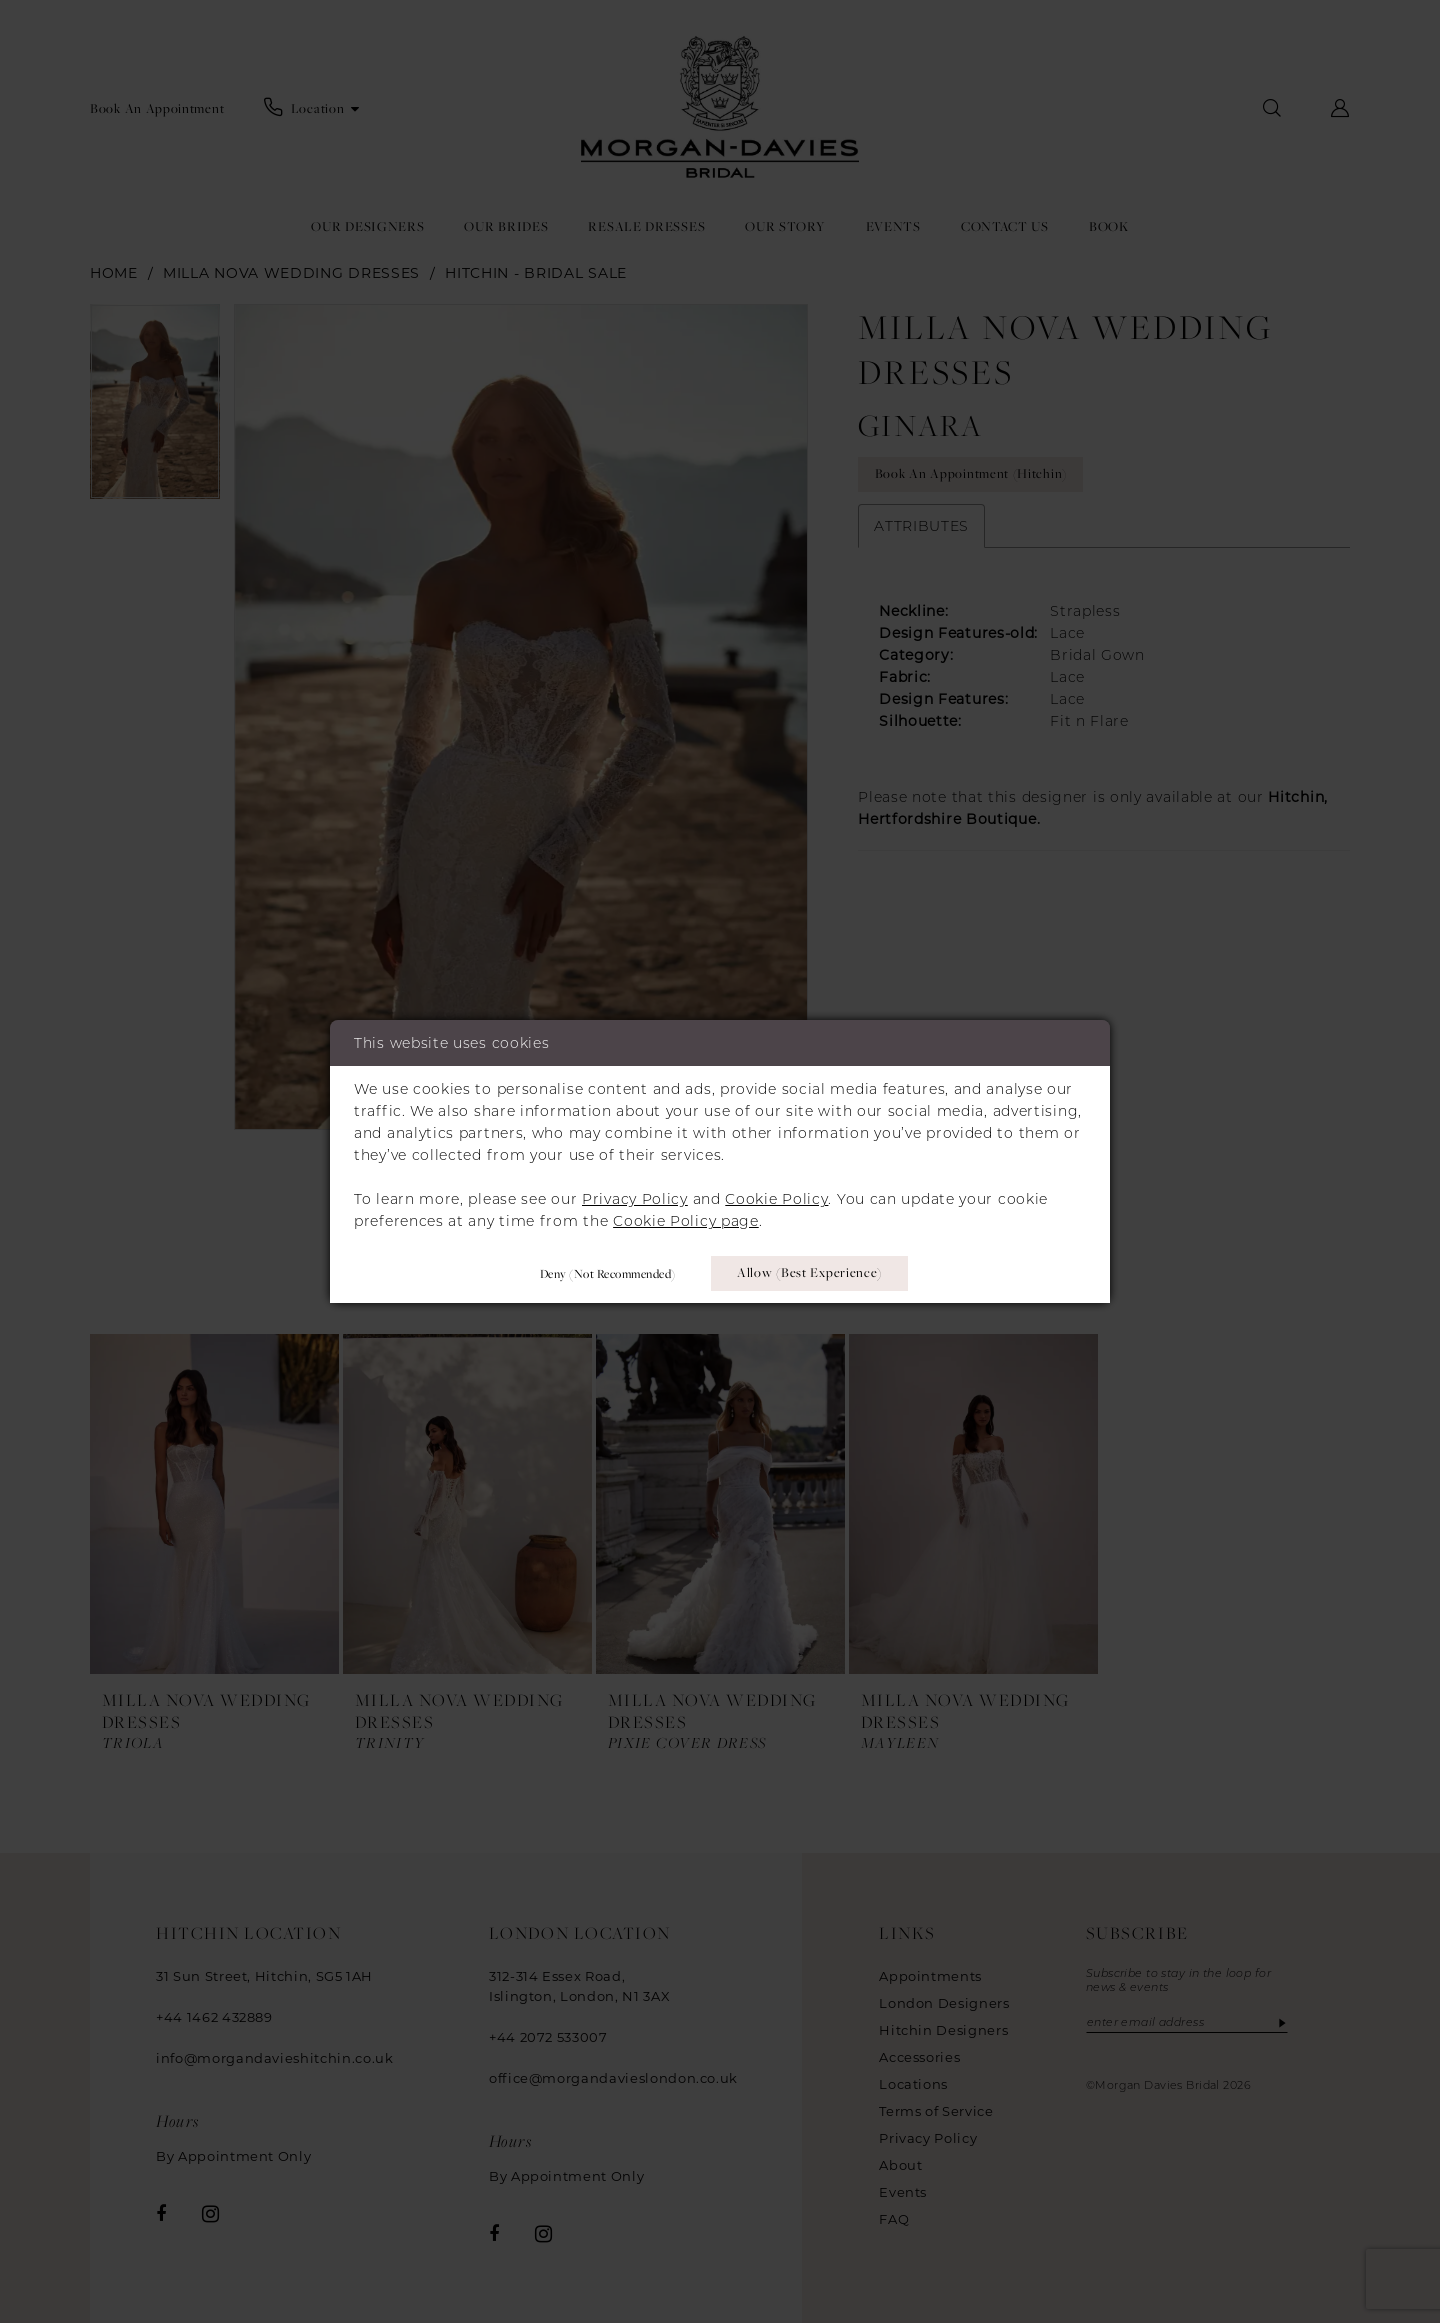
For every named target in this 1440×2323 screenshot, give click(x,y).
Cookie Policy (776, 1199)
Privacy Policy (635, 1199)
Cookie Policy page (686, 1221)
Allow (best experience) (810, 1273)
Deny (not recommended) (607, 1272)
